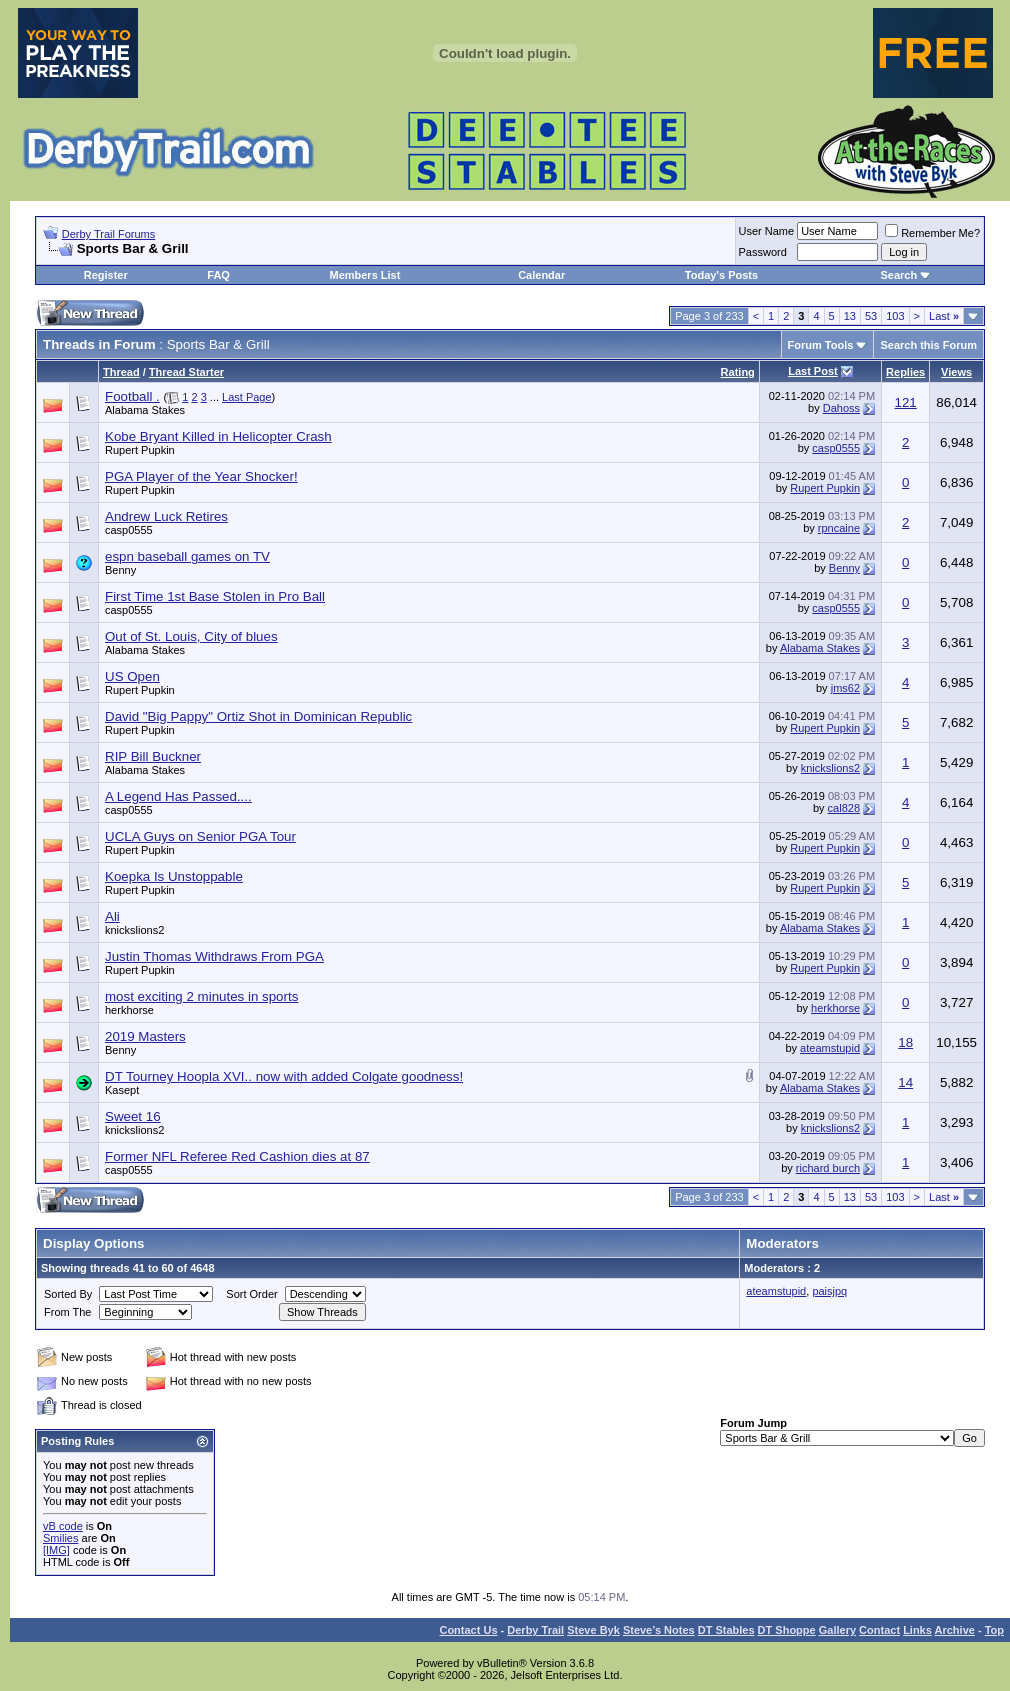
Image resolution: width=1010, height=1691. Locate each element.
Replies (905, 372)
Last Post (813, 371)
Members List (364, 275)
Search (898, 275)
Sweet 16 (133, 1116)
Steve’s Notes (659, 1630)
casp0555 (836, 448)
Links (917, 1630)
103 (895, 316)
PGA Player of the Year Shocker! (201, 476)
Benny (120, 570)
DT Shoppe (787, 1630)
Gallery (837, 1630)
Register (106, 275)
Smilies (60, 1538)
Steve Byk (593, 1630)
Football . (132, 396)
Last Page (247, 397)
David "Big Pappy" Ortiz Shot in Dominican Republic (258, 716)
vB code (63, 1526)
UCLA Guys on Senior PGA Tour (200, 836)
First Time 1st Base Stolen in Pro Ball (215, 596)
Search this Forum (928, 345)
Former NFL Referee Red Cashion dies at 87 (237, 1156)
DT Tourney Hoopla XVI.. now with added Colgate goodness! (284, 1076)
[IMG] (56, 1550)
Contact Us (468, 1630)
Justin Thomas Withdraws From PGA (214, 956)
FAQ (218, 275)
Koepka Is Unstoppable (174, 876)
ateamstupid (830, 1048)
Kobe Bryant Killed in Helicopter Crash (218, 436)
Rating (738, 372)
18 (905, 1042)
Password (763, 252)
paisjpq (829, 1291)
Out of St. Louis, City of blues (191, 636)
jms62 (845, 688)
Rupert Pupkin (140, 450)
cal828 (844, 808)
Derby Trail (535, 1630)
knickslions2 (830, 768)
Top (994, 1630)
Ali (112, 916)
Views (956, 372)
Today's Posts (721, 275)
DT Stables (726, 1630)
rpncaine (839, 528)
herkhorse (129, 1010)
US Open (132, 676)
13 (850, 316)
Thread (121, 372)
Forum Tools (821, 345)
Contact (879, 1630)
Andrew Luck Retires (166, 516)
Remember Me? (932, 233)
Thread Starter (186, 372)
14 (905, 1082)
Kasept (122, 1090)
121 (906, 402)
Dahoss (841, 408)
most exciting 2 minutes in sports (201, 996)
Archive (955, 1630)
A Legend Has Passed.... (178, 796)
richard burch (828, 1168)
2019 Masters (145, 1036)
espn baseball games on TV (187, 556)
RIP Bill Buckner (153, 756)
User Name (767, 231)
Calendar (541, 275)
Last (944, 316)
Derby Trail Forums (109, 234)
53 (871, 316)
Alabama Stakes (145, 410)
